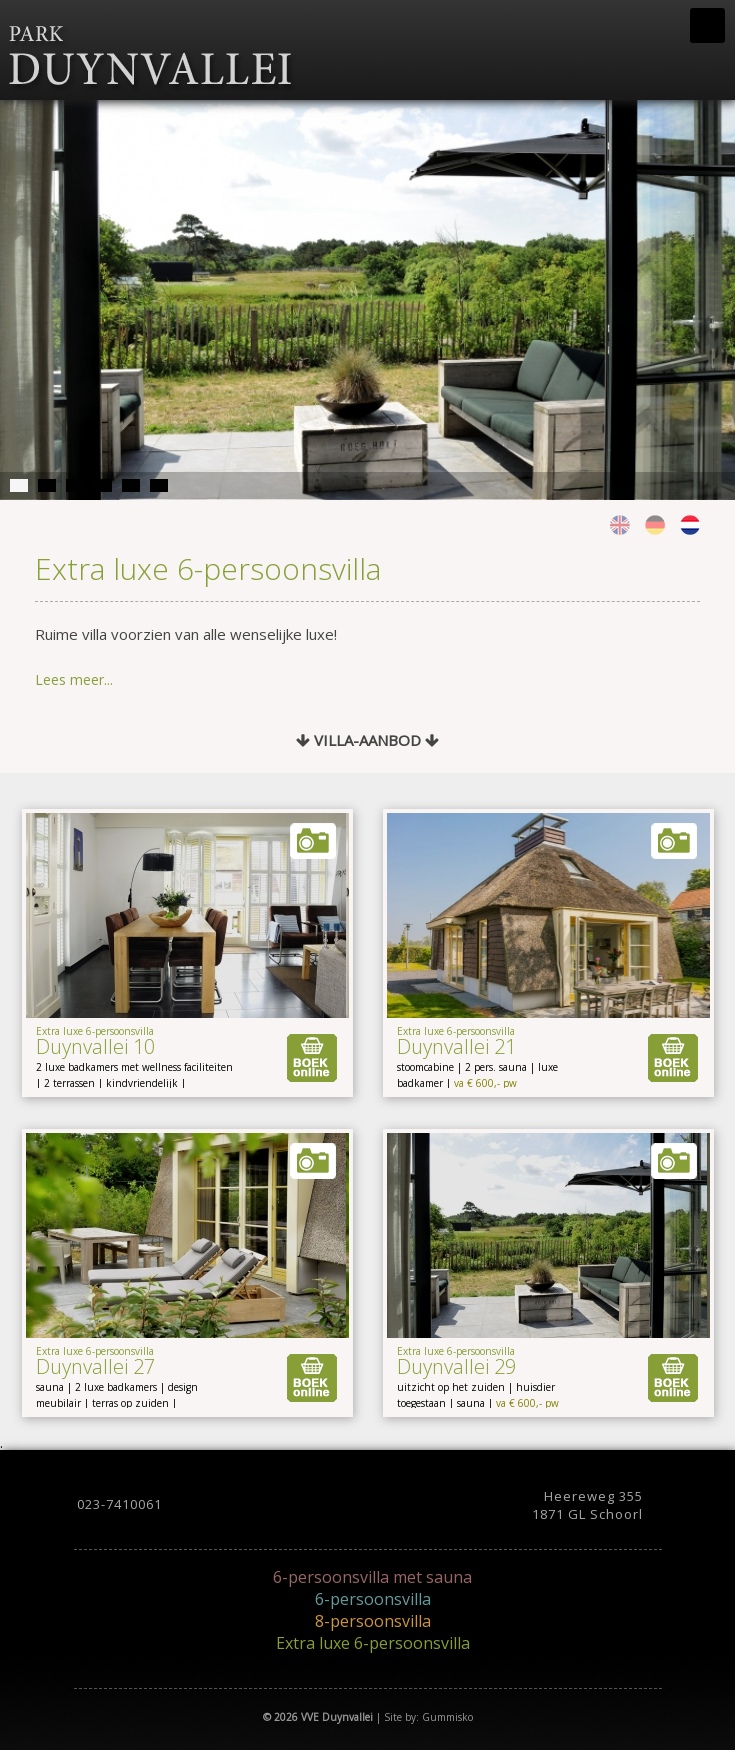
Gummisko (447, 1717)
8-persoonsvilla (373, 1621)
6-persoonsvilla (373, 1599)
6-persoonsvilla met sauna (372, 1577)
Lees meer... (74, 679)
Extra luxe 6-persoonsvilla (373, 1643)
